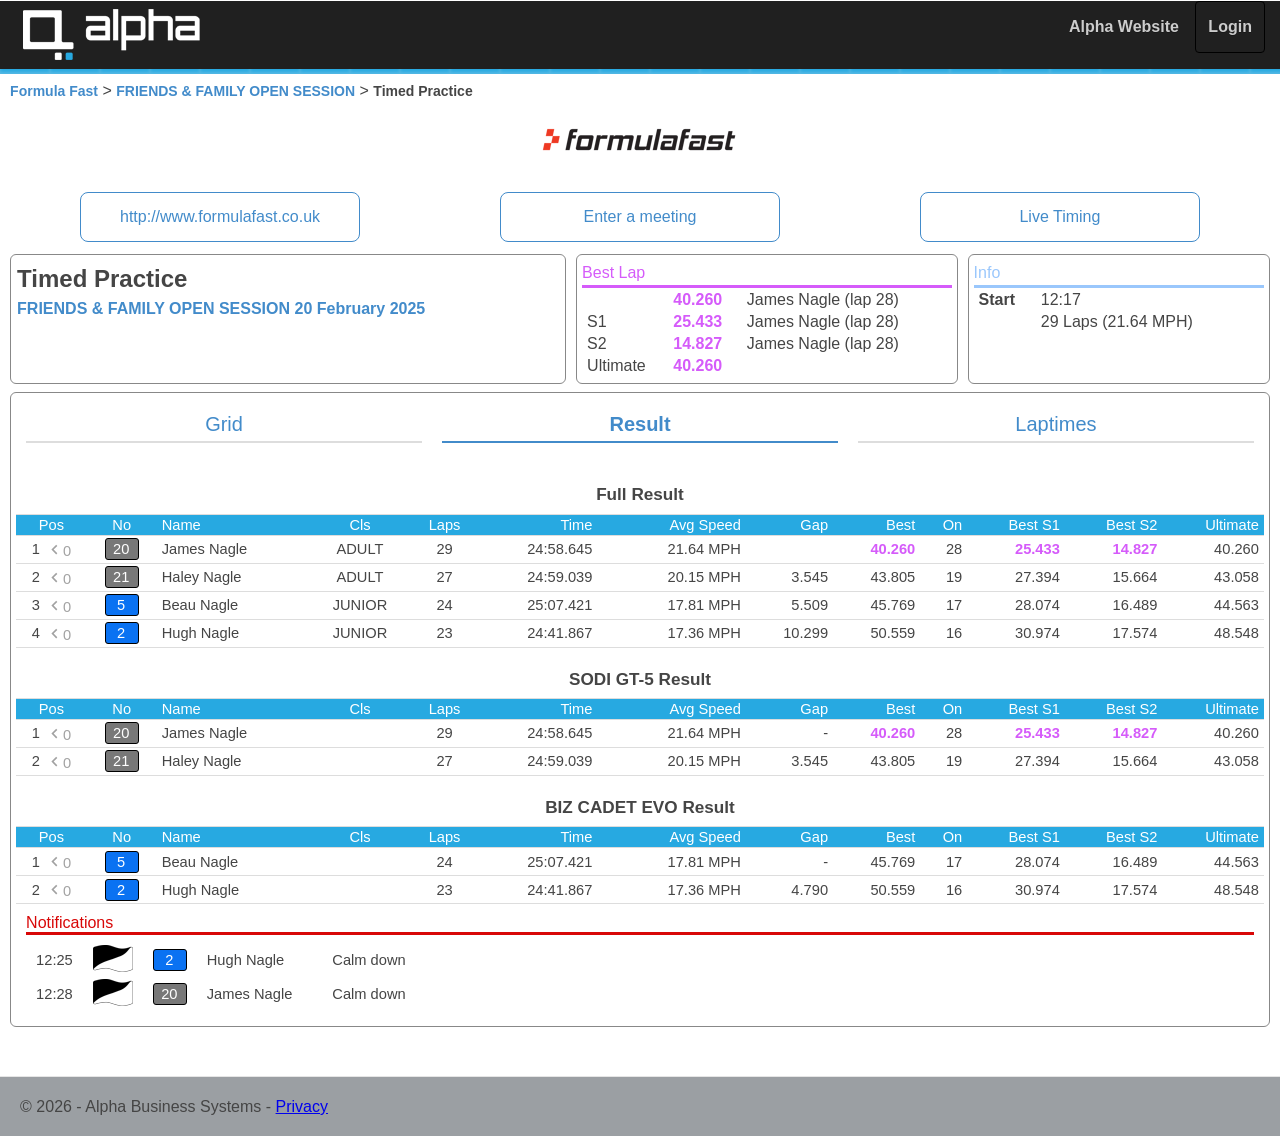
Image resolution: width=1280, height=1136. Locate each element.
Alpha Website (1124, 26)
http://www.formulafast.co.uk (220, 216)
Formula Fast (54, 91)
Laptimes (1055, 424)
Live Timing (1059, 216)
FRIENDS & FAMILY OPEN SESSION (235, 91)
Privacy (302, 1106)
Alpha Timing (111, 34)
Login (1230, 26)
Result (639, 424)
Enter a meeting (640, 216)
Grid (224, 424)
